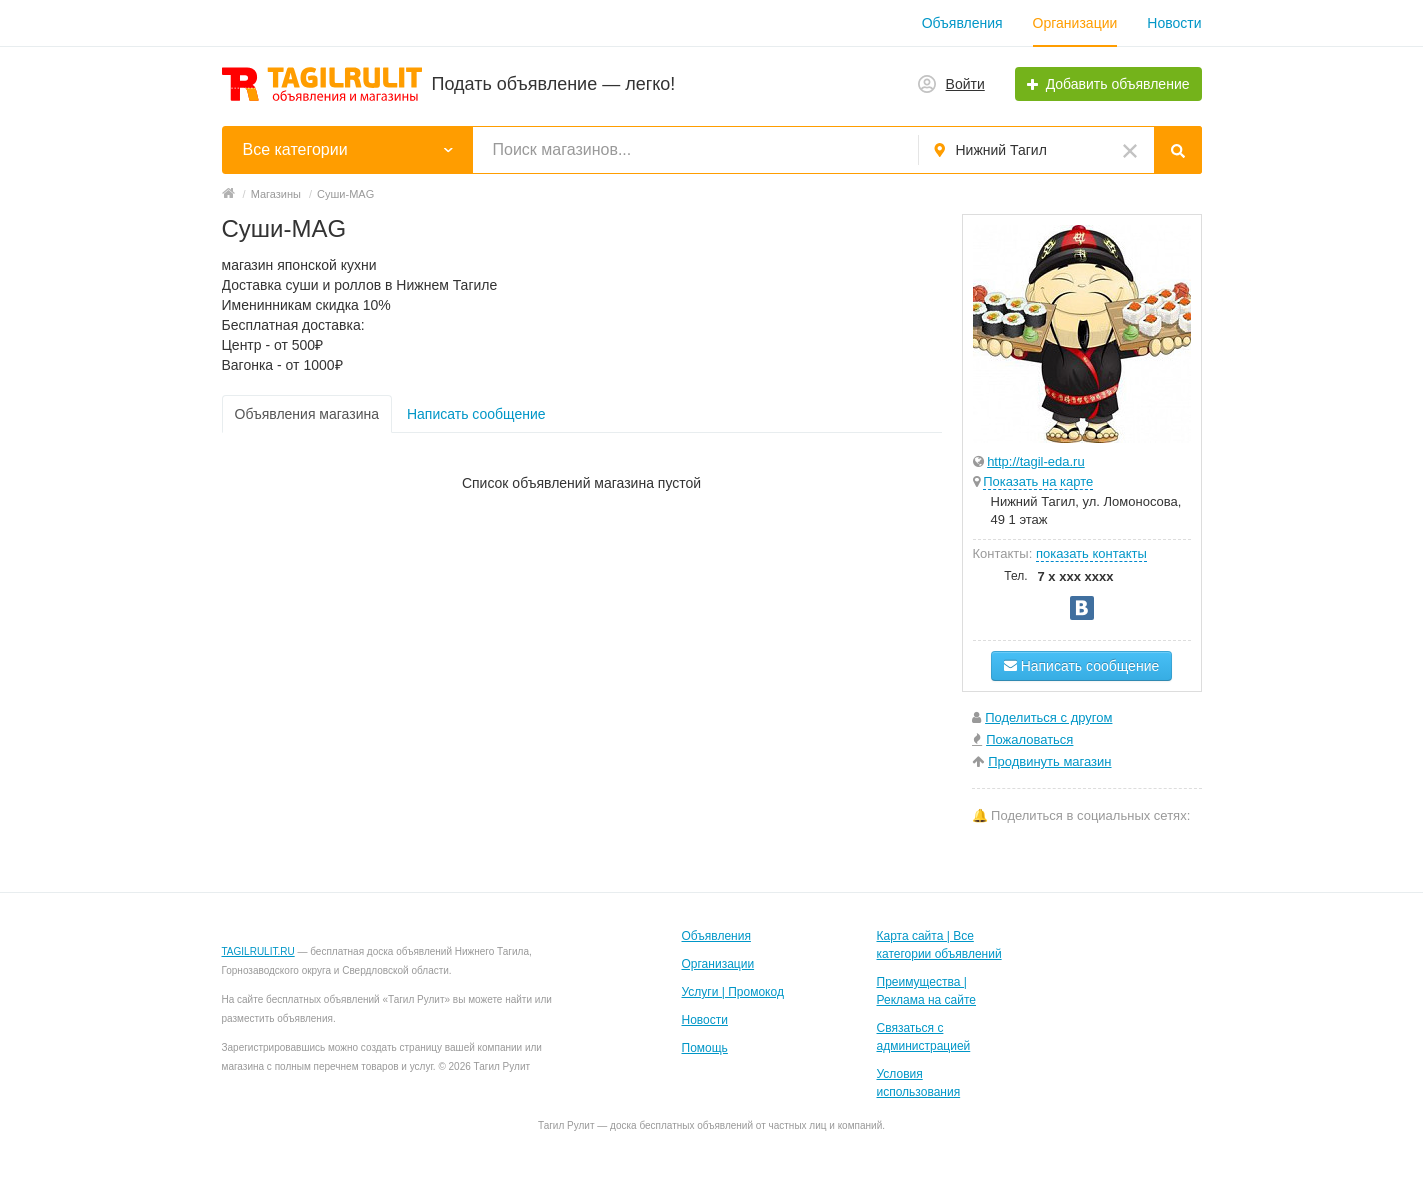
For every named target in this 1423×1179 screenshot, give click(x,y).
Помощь (705, 1048)
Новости (1174, 23)
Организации (1075, 23)
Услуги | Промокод (733, 992)
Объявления (962, 23)
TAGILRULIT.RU (258, 951)
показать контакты (1091, 553)
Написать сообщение (476, 414)
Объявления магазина (307, 414)
